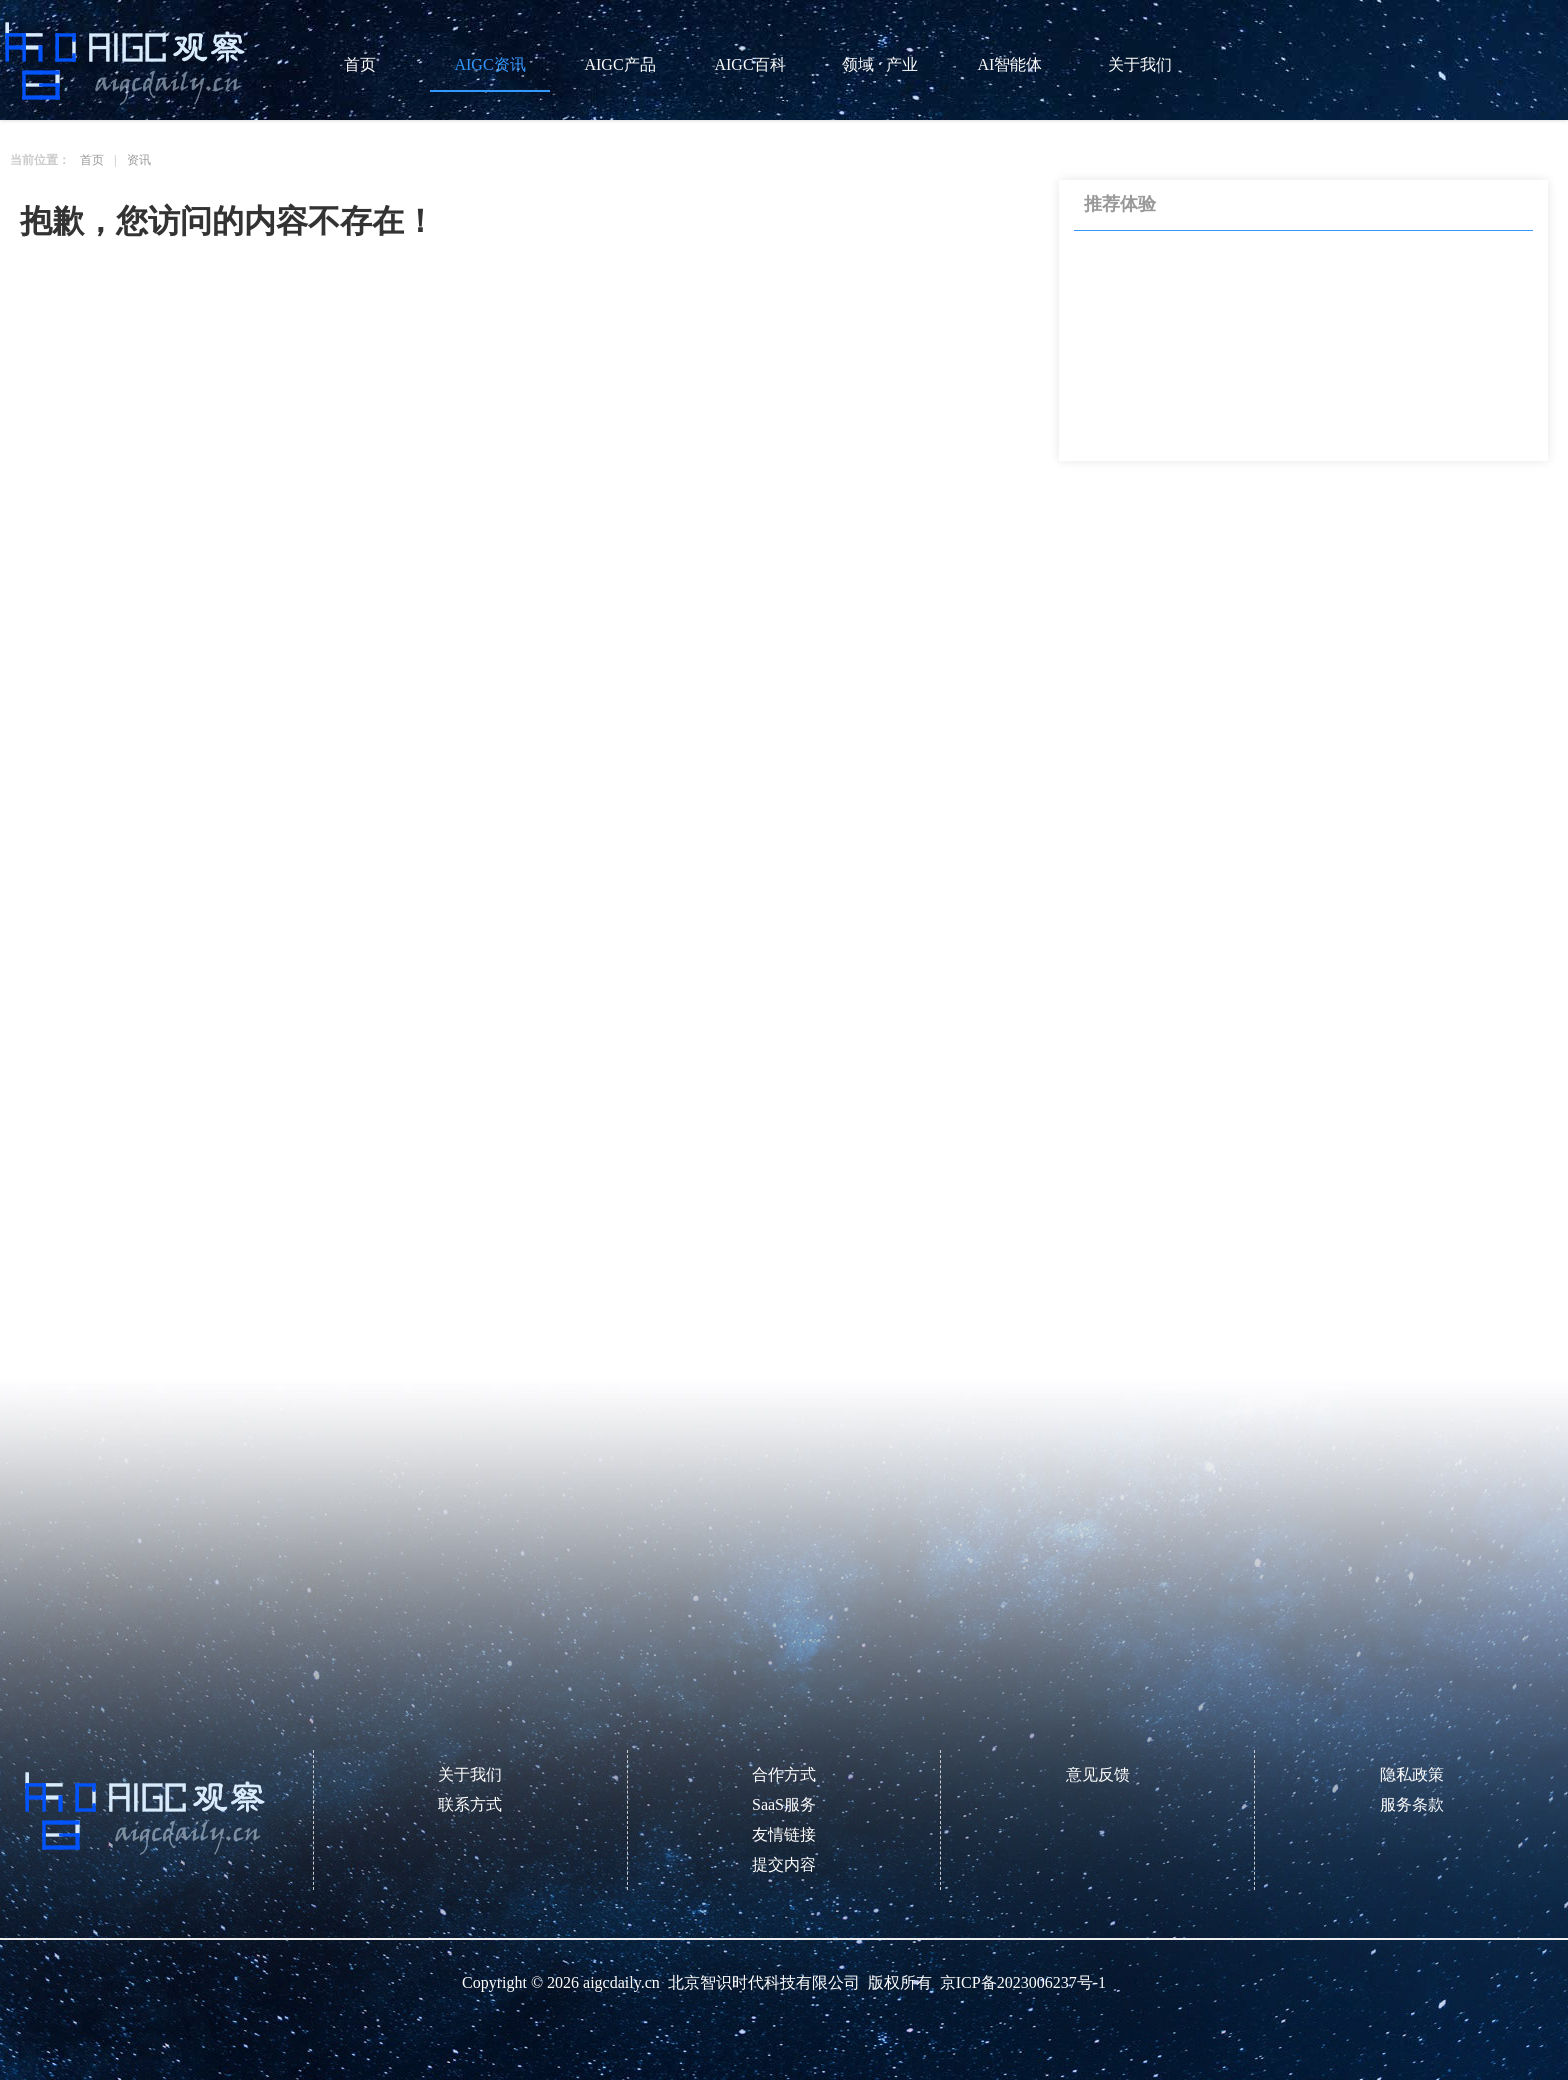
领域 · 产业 (880, 64)
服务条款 (1412, 1804)
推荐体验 (1120, 205)
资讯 (139, 160)
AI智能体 (1010, 64)
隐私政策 (1412, 1774)
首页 (360, 64)
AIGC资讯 (489, 64)
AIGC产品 (619, 64)
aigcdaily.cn (621, 1982)
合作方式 (784, 1774)
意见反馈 (1098, 1774)
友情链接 (784, 1834)
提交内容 (784, 1864)
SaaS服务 (784, 1804)
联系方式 (470, 1804)
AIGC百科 (749, 64)
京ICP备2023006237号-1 (1023, 1982)
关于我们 (1140, 64)
